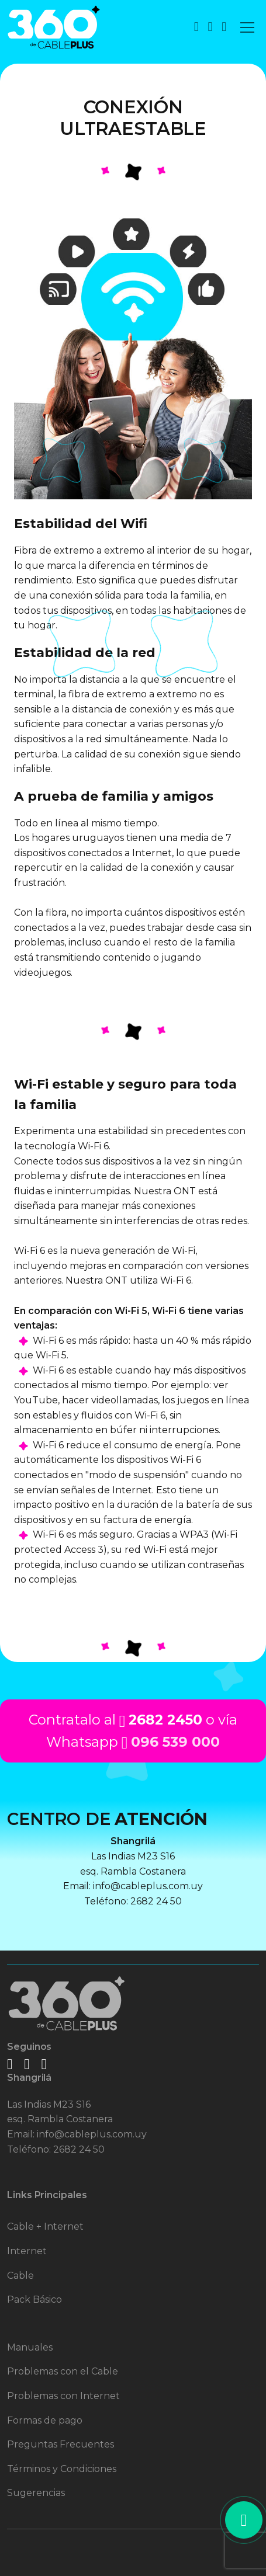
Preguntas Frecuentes (60, 2444)
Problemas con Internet (63, 2395)
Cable (20, 2275)
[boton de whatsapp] (210, 27)
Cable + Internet (45, 2226)
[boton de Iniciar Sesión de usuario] (224, 27)
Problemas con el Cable (62, 2371)
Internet (27, 2251)
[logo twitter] (43, 2064)
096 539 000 (175, 1741)
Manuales (30, 2347)
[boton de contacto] (196, 27)
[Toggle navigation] (247, 27)
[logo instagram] (26, 2064)
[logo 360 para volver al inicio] (54, 27)
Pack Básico (34, 2299)
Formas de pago (44, 2420)
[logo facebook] (9, 2064)
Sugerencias (36, 2492)
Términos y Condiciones (61, 2468)
